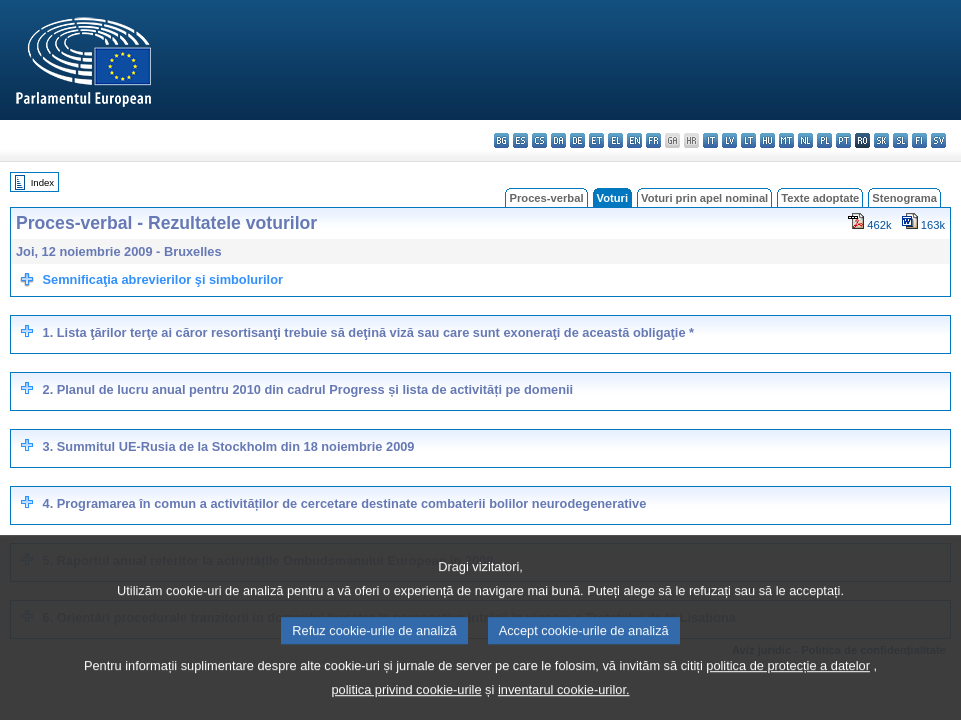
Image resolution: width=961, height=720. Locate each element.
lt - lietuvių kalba (748, 140)
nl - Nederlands (805, 140)
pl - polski (824, 140)
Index (42, 182)
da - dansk (558, 140)
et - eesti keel (596, 140)
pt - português (843, 140)
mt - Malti (786, 140)
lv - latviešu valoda (729, 140)
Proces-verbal (546, 198)
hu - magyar (767, 140)
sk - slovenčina (881, 140)
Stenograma (904, 198)
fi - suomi (919, 140)
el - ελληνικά (615, 140)
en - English (634, 140)
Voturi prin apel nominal (704, 198)
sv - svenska (938, 140)
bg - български (501, 140)
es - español (520, 140)
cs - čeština (539, 140)
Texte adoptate (820, 198)
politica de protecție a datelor (788, 684)
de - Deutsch (577, 140)
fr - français (653, 140)
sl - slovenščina (900, 140)
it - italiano (710, 140)
